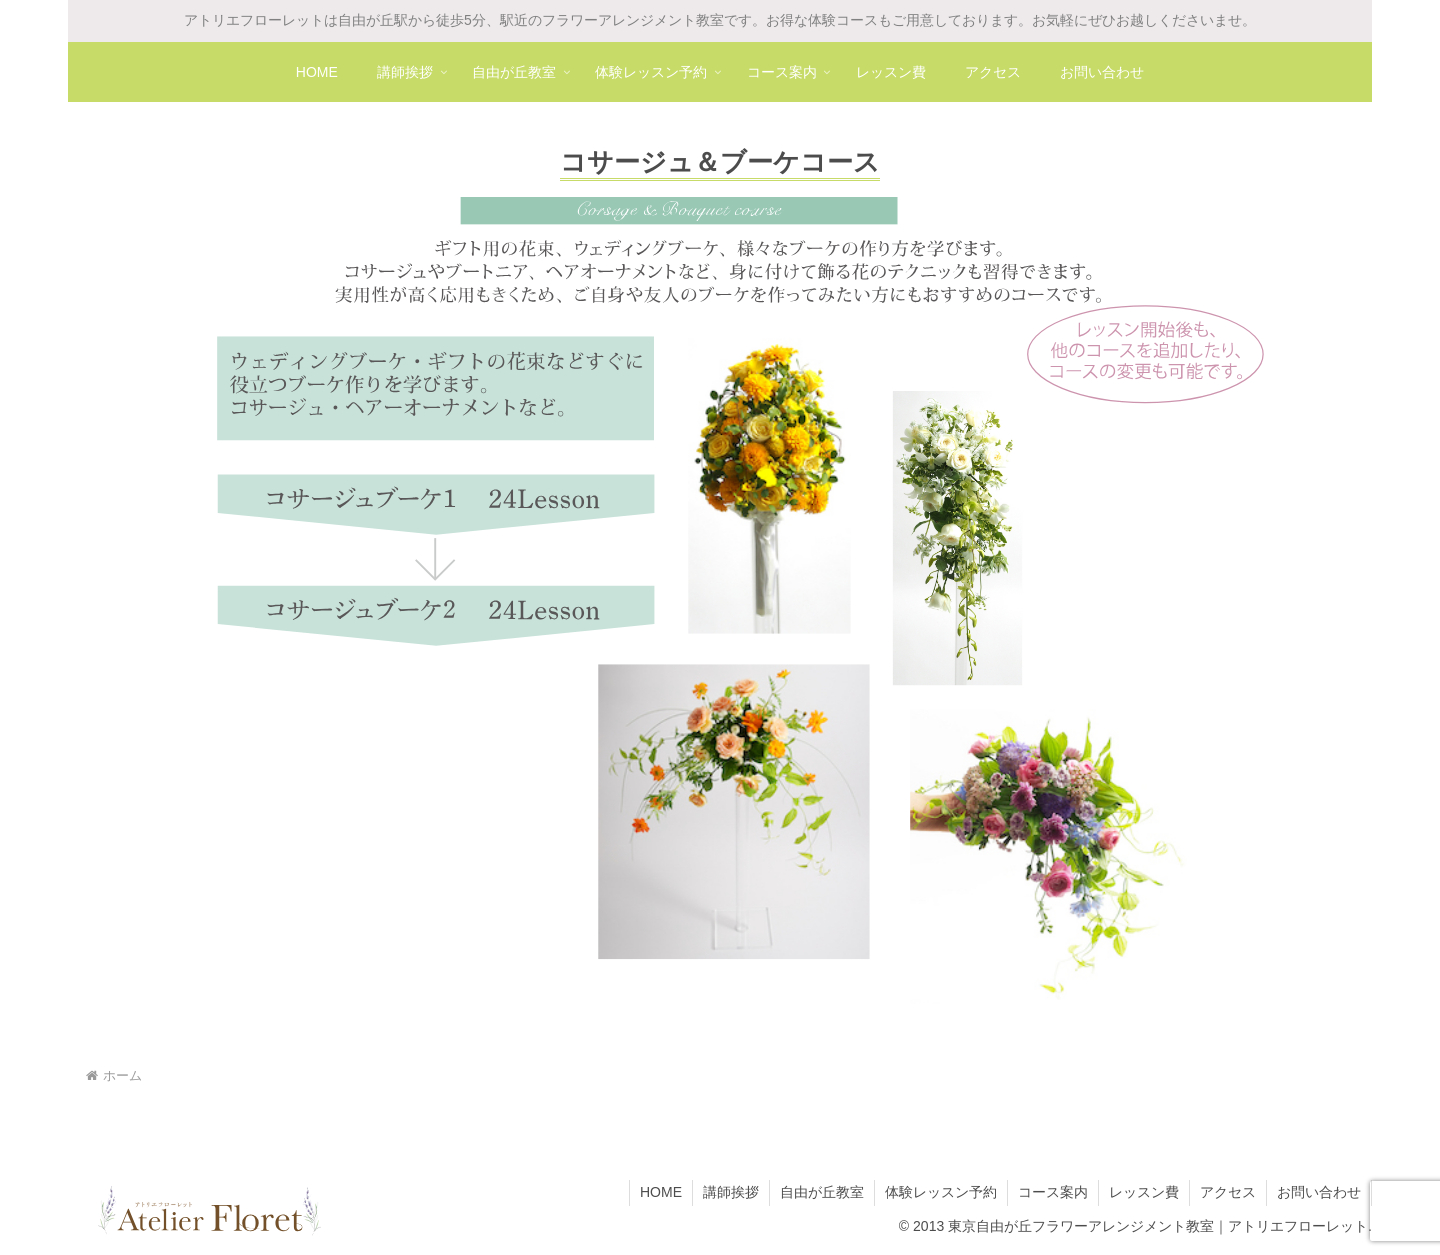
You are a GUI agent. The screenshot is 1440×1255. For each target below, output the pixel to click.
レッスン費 (1144, 1192)
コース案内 (1053, 1192)
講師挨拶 (731, 1192)
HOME (661, 1192)
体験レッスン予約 (941, 1192)
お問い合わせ (1319, 1192)
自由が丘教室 (822, 1192)
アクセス (1228, 1192)
